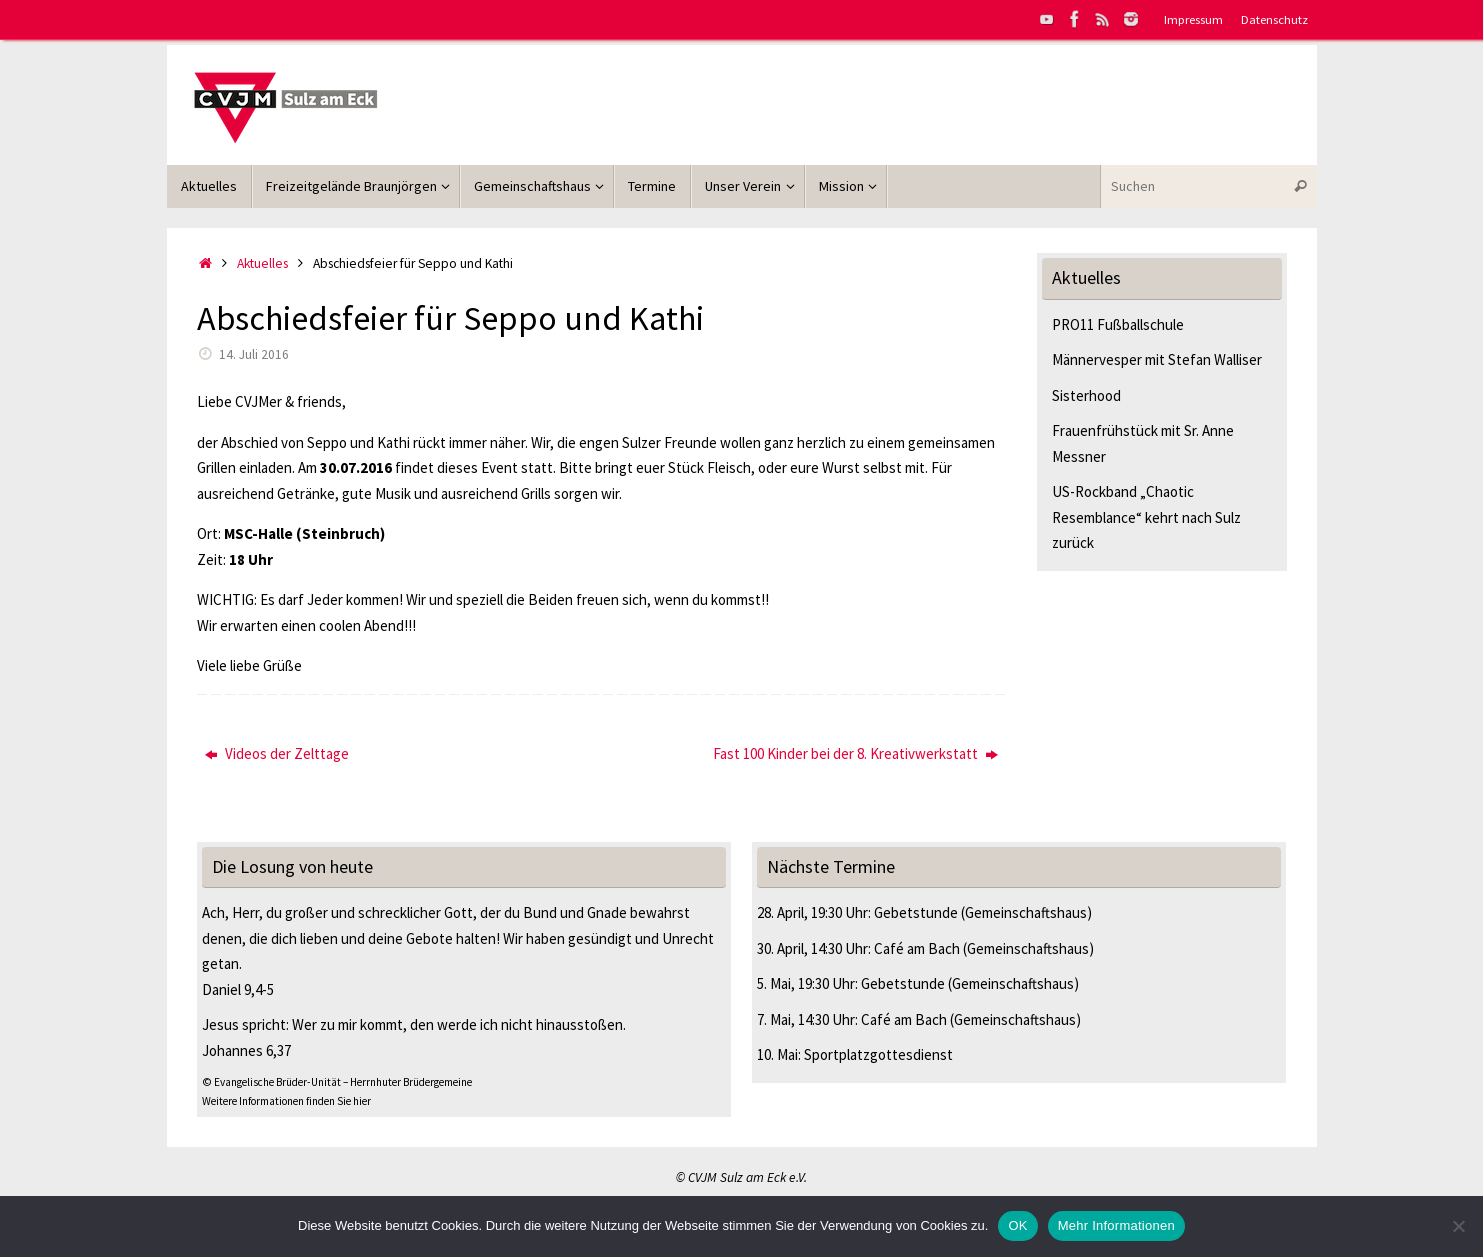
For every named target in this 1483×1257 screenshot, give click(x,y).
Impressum (1193, 19)
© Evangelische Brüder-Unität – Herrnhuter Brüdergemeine (337, 1082)
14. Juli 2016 (254, 354)
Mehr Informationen (1116, 1225)
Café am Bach (917, 948)
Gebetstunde (916, 912)
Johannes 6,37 (246, 1050)
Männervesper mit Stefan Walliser (1157, 359)
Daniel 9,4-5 (238, 989)
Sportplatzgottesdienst (878, 1054)
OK (1017, 1225)
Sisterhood (1086, 395)
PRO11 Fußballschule (1118, 324)
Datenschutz (1274, 19)
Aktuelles (262, 263)
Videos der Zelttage (277, 753)
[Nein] (1458, 1226)
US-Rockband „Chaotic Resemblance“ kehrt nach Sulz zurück (1146, 517)
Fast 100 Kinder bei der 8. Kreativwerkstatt (855, 753)
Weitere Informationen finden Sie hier (286, 1101)
